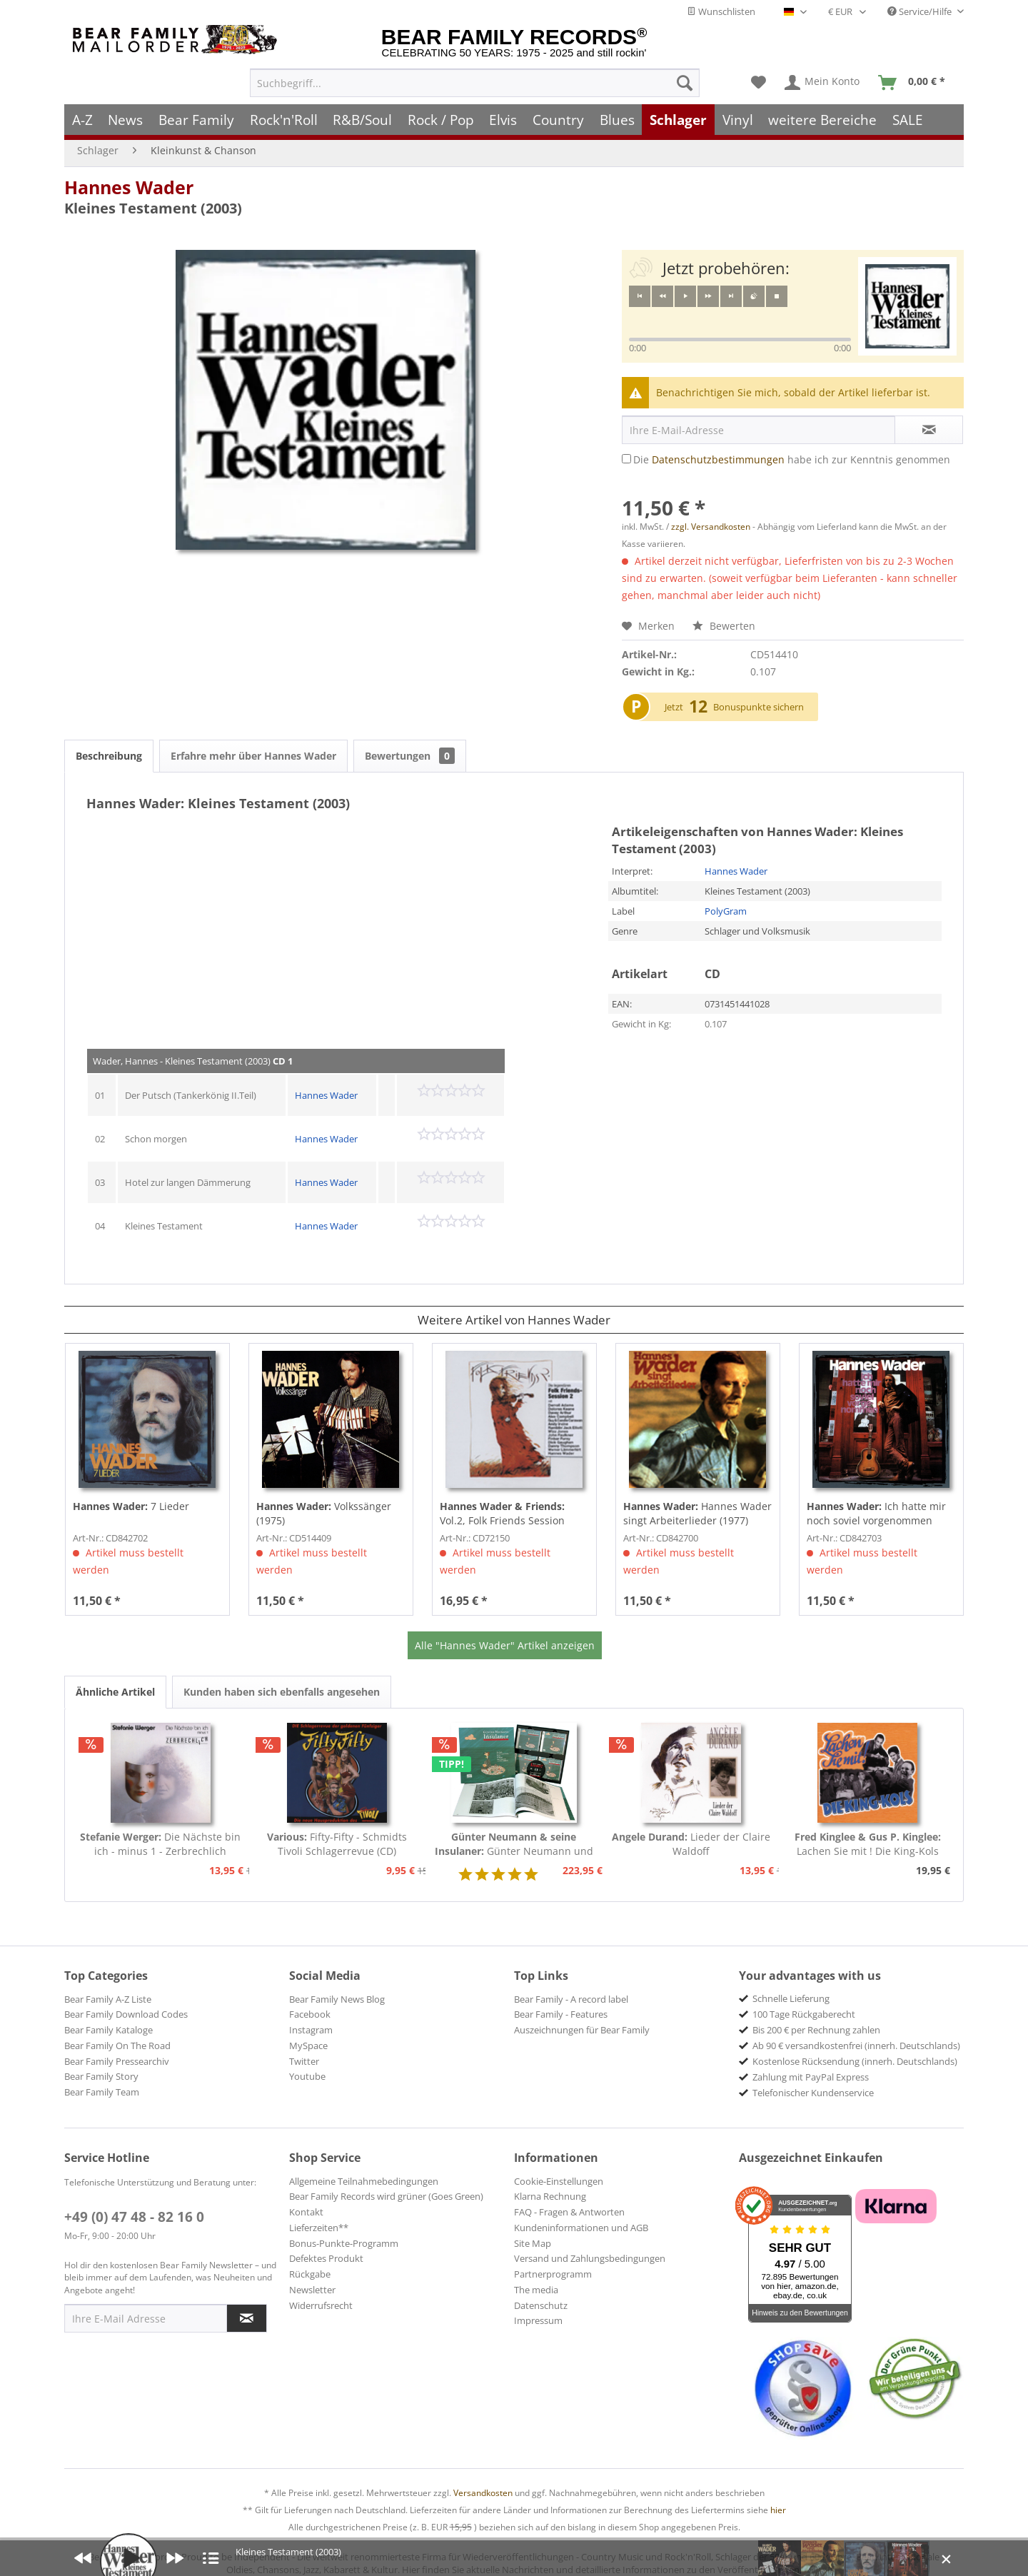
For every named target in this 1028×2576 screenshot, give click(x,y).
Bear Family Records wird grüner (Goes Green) (386, 2196)
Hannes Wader (128, 187)
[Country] (558, 119)
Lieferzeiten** (318, 2227)
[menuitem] (475, 83)
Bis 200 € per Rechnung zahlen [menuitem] (816, 2029)
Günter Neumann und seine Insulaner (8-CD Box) (514, 1844)
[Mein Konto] (823, 83)
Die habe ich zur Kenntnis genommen (791, 459)
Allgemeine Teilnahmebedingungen (363, 2181)
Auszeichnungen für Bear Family (582, 2029)
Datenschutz (541, 2305)
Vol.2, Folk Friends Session (502, 1513)
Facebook (310, 2014)
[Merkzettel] (758, 83)
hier (778, 2510)
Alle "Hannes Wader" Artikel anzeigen (505, 1645)
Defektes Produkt (326, 2258)
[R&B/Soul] (362, 119)
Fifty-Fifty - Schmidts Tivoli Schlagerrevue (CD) (337, 1844)
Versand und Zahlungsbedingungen (589, 2258)
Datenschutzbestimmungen (718, 459)
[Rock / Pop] (441, 119)
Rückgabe (310, 2274)
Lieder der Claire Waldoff (691, 1844)
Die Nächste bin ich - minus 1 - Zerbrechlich (160, 1844)
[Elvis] (503, 119)
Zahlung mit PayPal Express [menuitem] (810, 2077)
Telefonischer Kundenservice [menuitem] (813, 2092)
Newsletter (312, 2289)
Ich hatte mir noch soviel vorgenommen (876, 1513)
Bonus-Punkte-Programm (343, 2243)
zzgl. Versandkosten (710, 526)
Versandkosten (483, 2493)
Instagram (311, 2029)
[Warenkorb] (914, 83)
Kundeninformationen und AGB (581, 2227)
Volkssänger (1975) (323, 1513)
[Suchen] (685, 83)
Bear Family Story (101, 2076)
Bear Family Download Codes (126, 2014)
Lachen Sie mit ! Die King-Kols (868, 1844)
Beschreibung (109, 756)
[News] (126, 119)
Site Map (532, 2243)
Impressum (538, 2320)
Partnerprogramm (553, 2274)
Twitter (304, 2061)
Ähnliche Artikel (115, 1692)
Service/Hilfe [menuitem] (920, 11)
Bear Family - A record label (571, 1999)
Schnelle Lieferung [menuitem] (791, 1998)
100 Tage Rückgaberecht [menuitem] (803, 2014)
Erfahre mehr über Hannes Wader (253, 756)
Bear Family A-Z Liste (107, 1999)
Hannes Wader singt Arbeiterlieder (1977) (697, 1513)
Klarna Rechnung (550, 2196)
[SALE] (908, 119)
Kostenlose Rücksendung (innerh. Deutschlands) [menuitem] (854, 2061)
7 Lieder (131, 1506)
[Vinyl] (738, 119)
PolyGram (726, 911)
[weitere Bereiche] (823, 119)
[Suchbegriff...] (475, 83)
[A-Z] (82, 119)
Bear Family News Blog (337, 1999)
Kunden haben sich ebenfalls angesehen (281, 1692)
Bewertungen (410, 756)
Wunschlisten (721, 11)
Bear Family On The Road (117, 2045)
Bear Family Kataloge (108, 2029)
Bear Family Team (101, 2092)
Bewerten (723, 626)
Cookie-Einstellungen (558, 2181)
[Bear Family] (196, 119)
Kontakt (306, 2211)
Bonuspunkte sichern (758, 706)
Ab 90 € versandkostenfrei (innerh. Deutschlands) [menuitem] (856, 2045)
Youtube (307, 2076)
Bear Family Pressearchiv (116, 2061)
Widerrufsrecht (321, 2305)
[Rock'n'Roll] (284, 119)
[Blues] (617, 119)
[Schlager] (678, 119)
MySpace (308, 2045)
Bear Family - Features (561, 2014)
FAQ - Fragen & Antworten (569, 2211)
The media (536, 2289)
